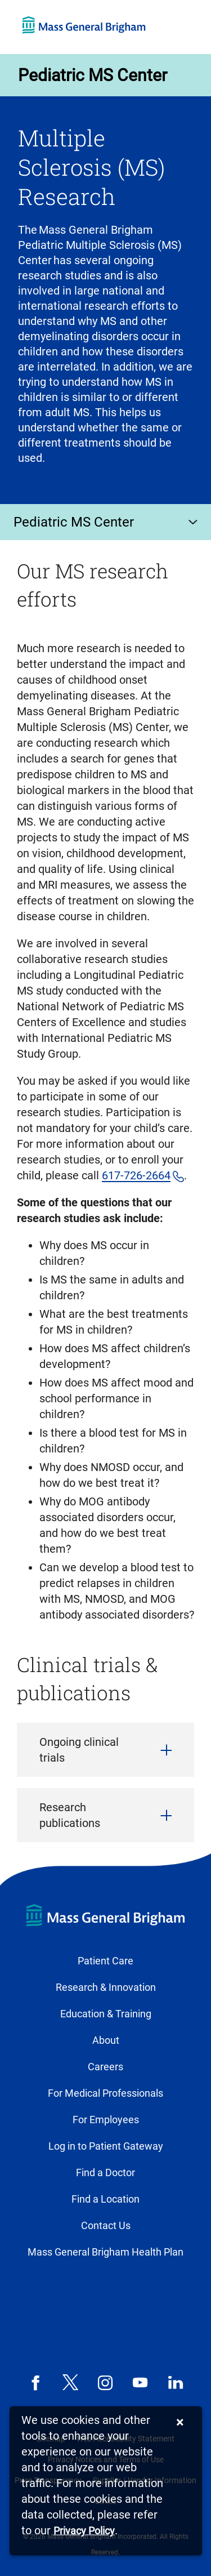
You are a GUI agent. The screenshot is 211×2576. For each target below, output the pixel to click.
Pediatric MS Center (92, 75)
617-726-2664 (136, 1175)
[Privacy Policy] (84, 2531)
